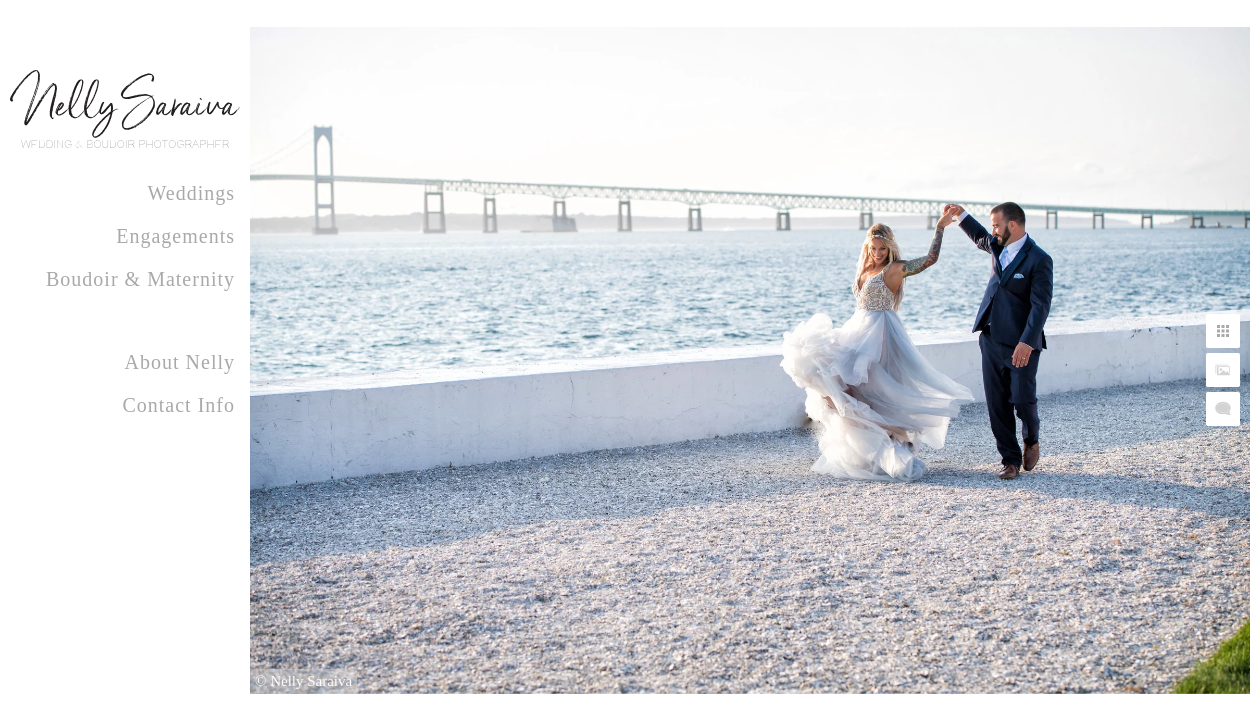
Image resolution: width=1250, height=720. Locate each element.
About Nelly (180, 362)
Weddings (192, 193)
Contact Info (178, 405)
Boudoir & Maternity (140, 279)
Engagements (175, 236)
